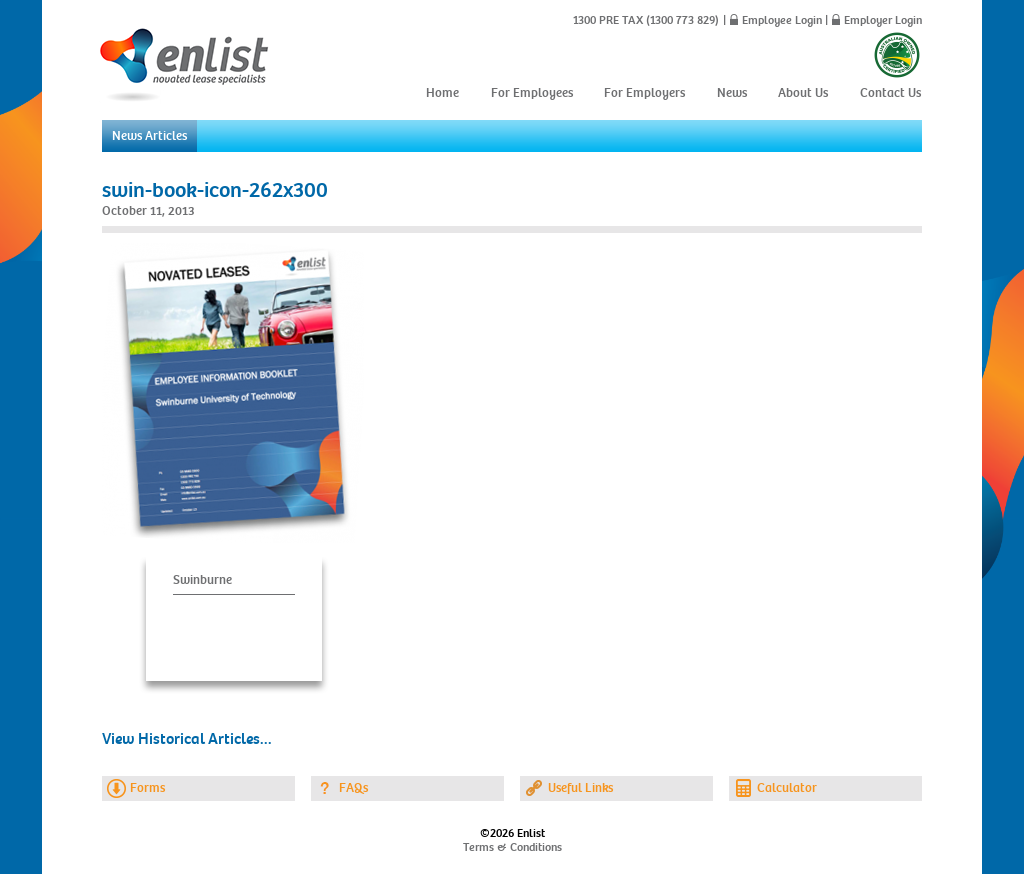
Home (442, 93)
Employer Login (883, 20)
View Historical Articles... (187, 739)
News (732, 93)
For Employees (532, 93)
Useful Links (580, 788)
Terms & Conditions (512, 847)
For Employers (644, 93)
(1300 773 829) (681, 20)
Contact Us (890, 93)
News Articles (149, 136)
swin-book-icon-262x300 (215, 190)
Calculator (787, 788)
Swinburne (202, 580)
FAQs (353, 788)
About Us (803, 93)
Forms (147, 788)
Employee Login (782, 20)
